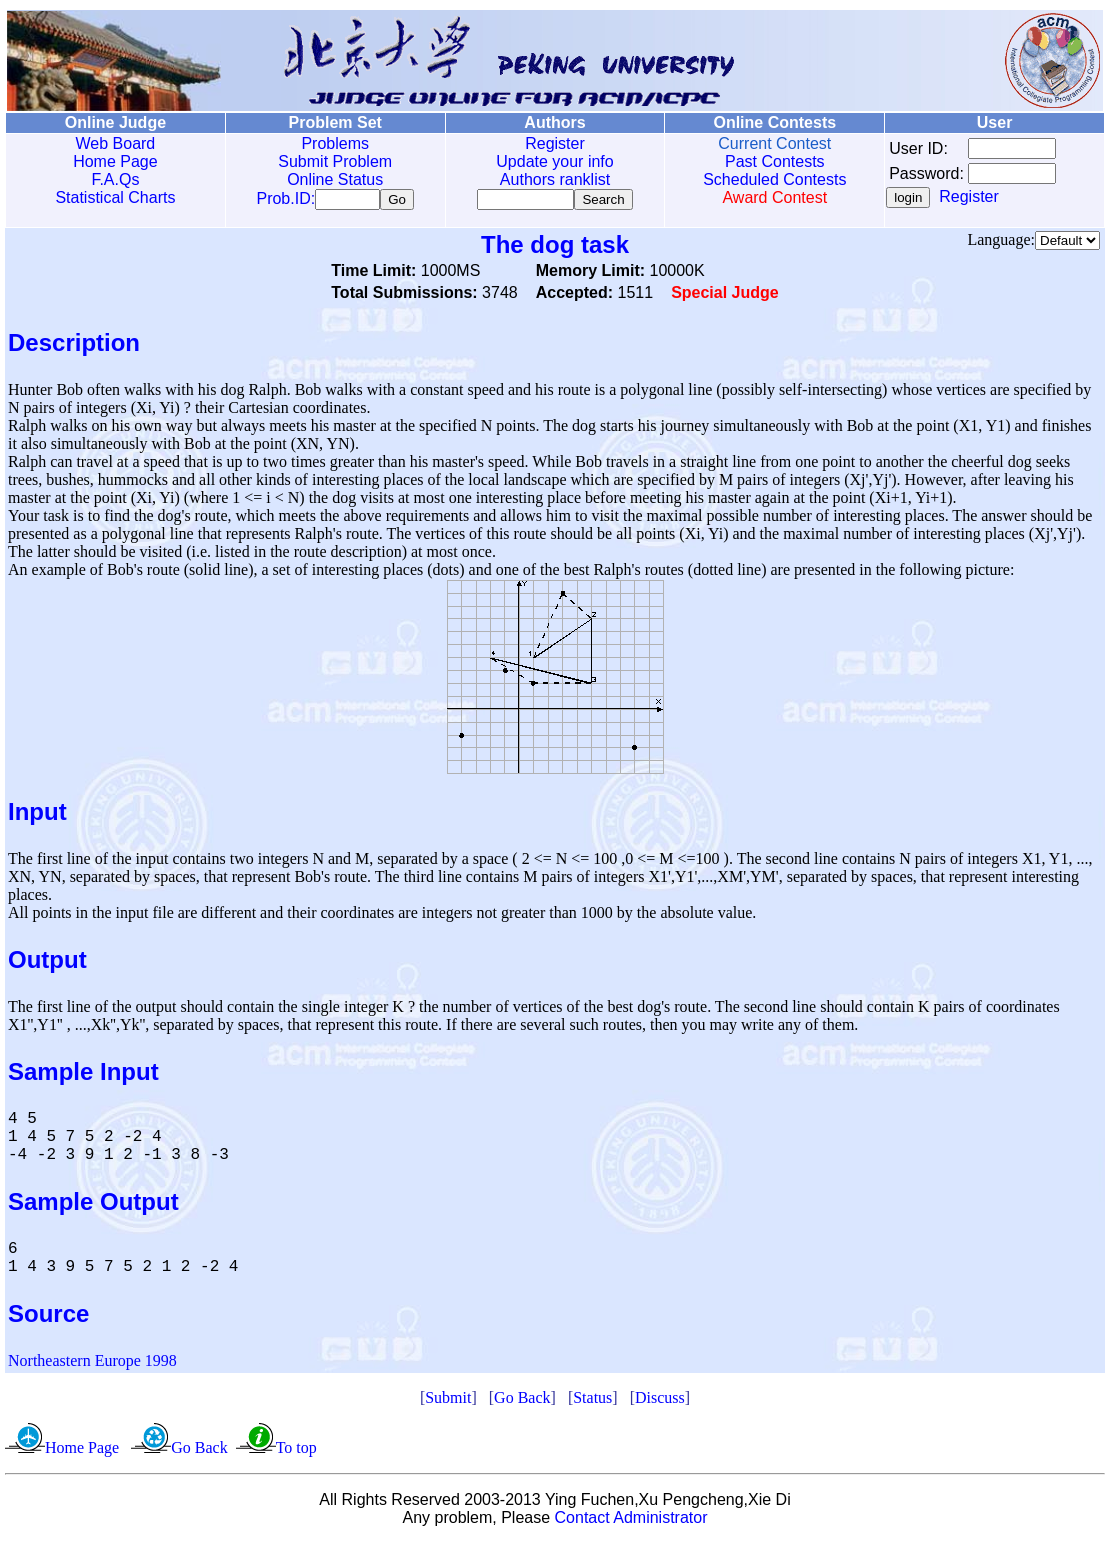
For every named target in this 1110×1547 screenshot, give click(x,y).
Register (555, 143)
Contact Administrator (631, 1521)
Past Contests (775, 161)
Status (592, 1401)
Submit (448, 1401)
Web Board (116, 143)
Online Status (335, 179)
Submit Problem (335, 161)
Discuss (660, 1401)
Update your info (554, 161)
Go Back (522, 1401)
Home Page (115, 161)
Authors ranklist (555, 179)
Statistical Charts (115, 197)
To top (296, 1451)
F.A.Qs (115, 179)
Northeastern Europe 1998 (92, 1364)
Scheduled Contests (774, 179)
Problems (335, 143)
